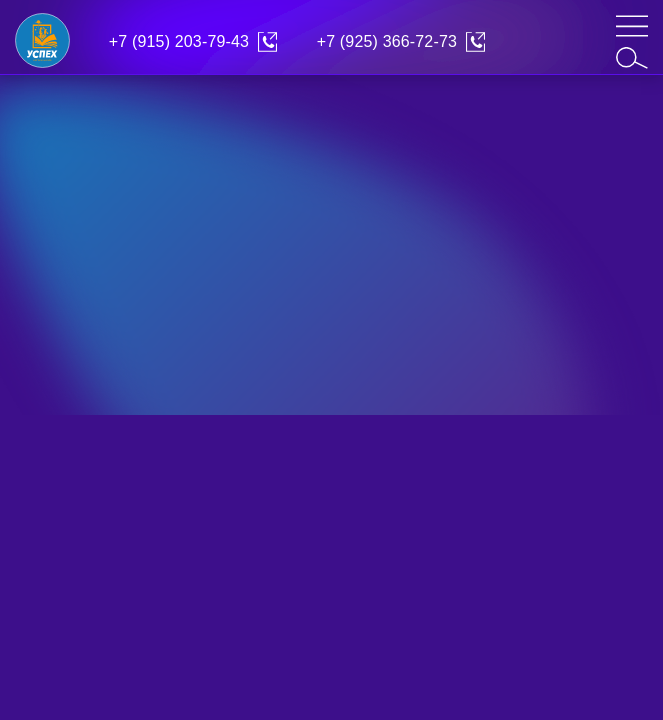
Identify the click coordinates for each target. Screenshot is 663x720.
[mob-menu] (632, 26)
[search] (632, 58)
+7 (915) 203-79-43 (179, 41)
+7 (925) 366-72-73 (387, 41)
